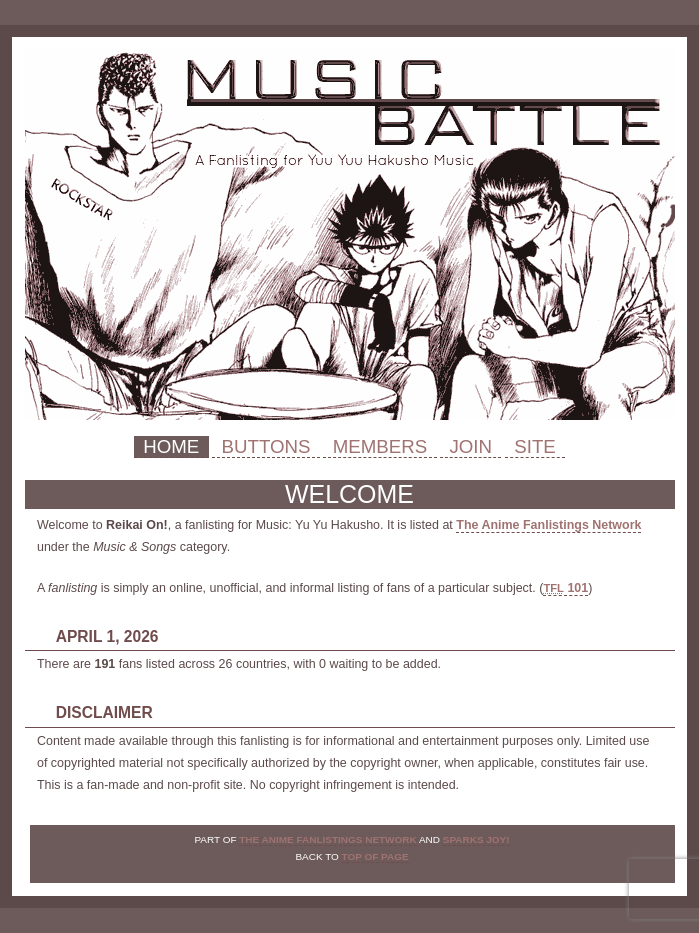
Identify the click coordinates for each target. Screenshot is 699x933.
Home (171, 446)
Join (470, 446)
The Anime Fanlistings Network (548, 525)
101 (565, 588)
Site (535, 446)
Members (380, 446)
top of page (375, 856)
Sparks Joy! (476, 839)
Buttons (265, 446)
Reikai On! (350, 234)
